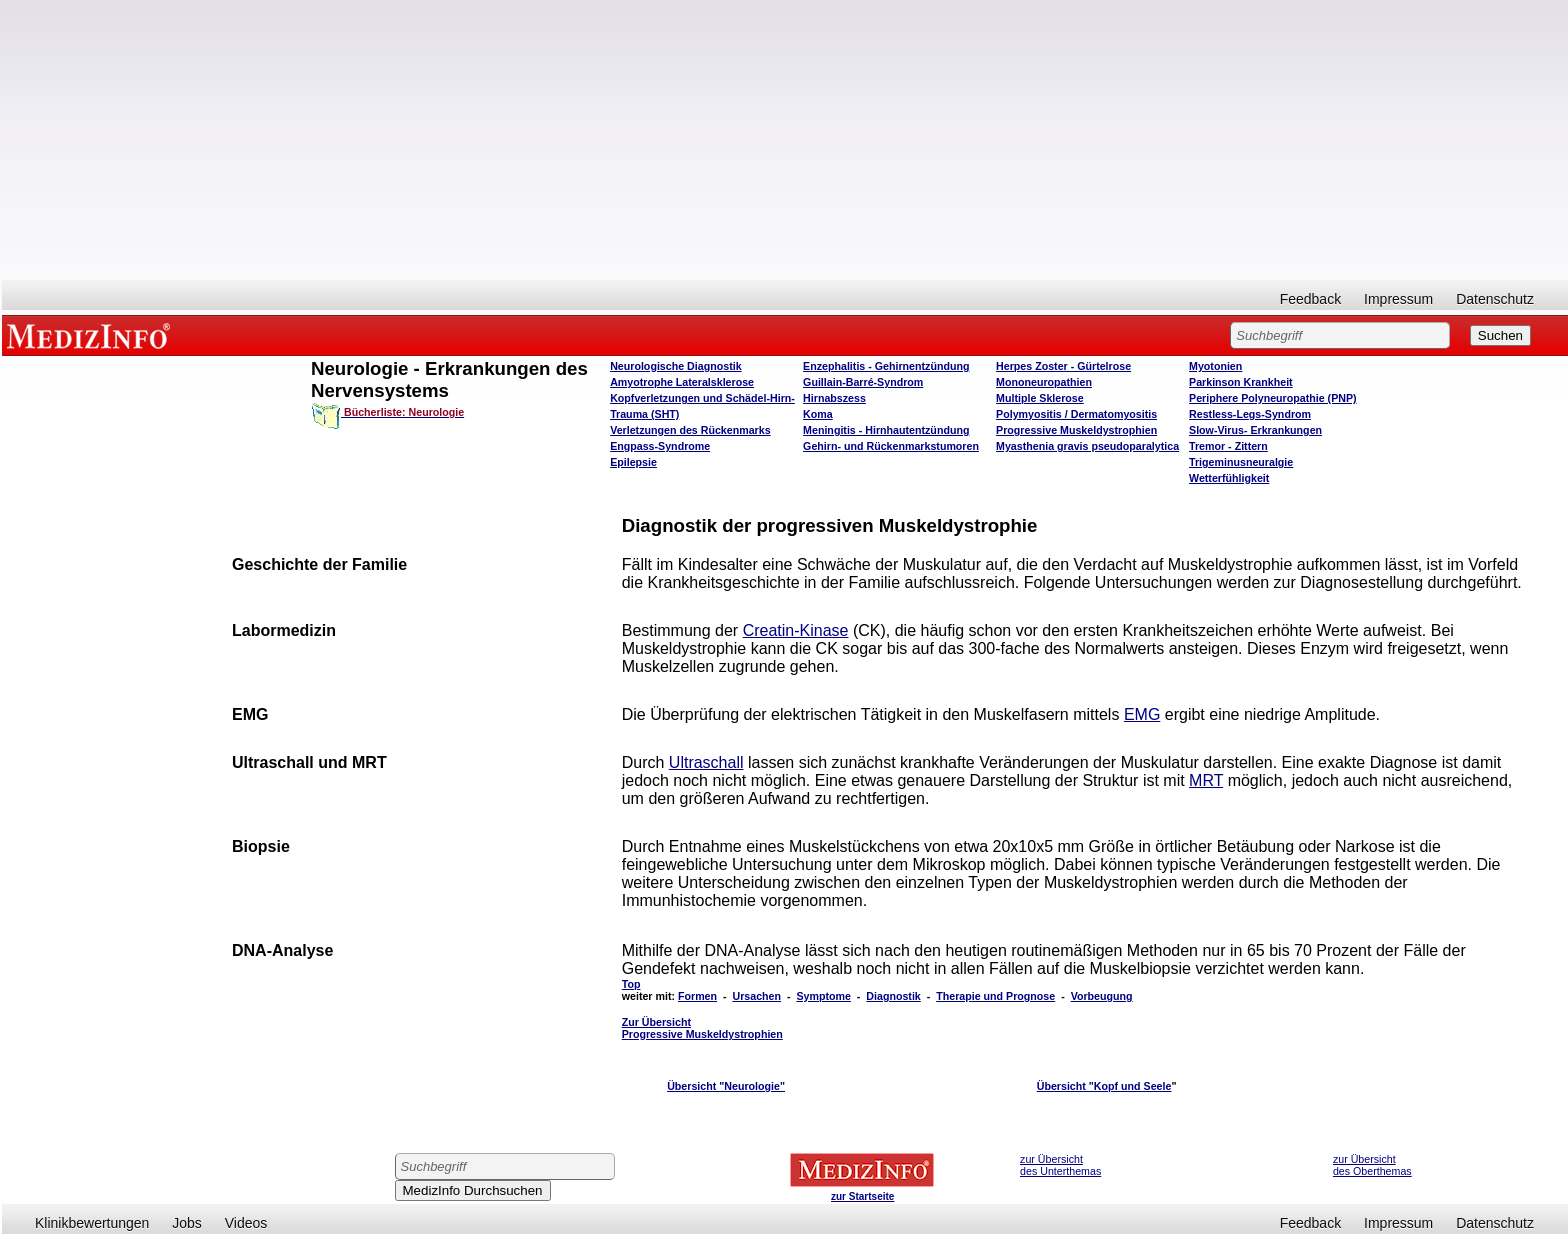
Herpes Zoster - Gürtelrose (1063, 366)
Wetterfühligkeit (1229, 478)
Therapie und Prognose (995, 996)
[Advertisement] (785, 140)
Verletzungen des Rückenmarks (690, 430)
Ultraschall (706, 762)
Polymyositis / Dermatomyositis (1076, 414)
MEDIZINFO (92, 335)
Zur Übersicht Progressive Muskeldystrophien (702, 1028)
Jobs (187, 1223)
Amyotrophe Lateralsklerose (682, 382)
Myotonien (1215, 366)
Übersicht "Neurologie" (726, 1086)
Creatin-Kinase (796, 630)
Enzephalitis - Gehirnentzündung (886, 366)
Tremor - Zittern (1228, 446)
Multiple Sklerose (1040, 398)
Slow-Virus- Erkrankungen (1255, 430)
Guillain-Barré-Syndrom (863, 382)
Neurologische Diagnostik (675, 366)
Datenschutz (1495, 299)
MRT (1206, 780)
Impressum (1398, 299)
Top (631, 984)
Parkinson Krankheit (1241, 382)
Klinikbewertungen (92, 1223)
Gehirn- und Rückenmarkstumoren (891, 446)
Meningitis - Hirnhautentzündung (886, 430)
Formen (697, 996)
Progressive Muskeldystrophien (1076, 430)
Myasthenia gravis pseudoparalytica (1087, 446)
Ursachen (756, 996)
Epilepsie (633, 462)
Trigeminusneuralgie (1241, 462)
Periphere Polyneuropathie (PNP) (1273, 398)
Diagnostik (893, 996)
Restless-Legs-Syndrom (1250, 414)
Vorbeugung (1102, 996)
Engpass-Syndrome (660, 446)
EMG (1142, 714)
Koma (818, 414)
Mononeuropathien (1044, 382)
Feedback (1310, 299)
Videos (246, 1223)
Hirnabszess (834, 398)
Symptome (823, 996)
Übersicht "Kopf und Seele (1104, 1086)
